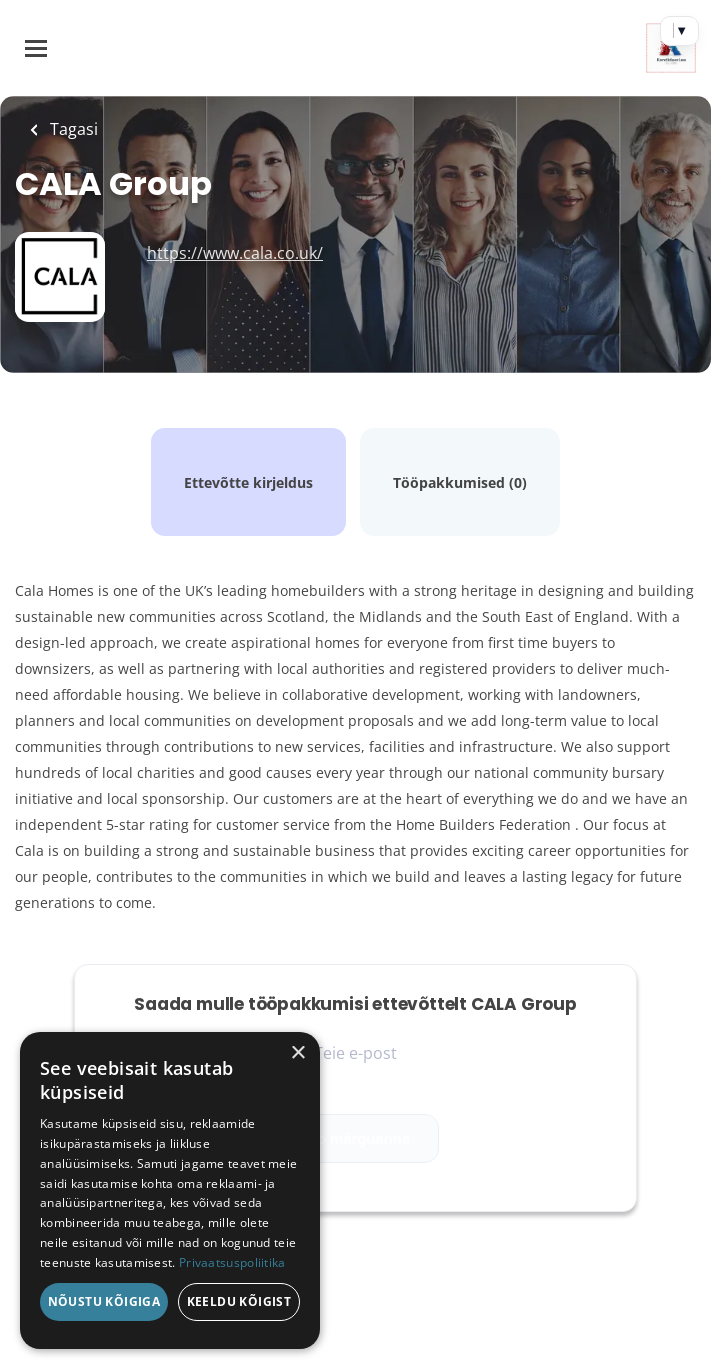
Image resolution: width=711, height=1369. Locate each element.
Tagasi (72, 129)
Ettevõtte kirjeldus (248, 482)
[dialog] (170, 1190)
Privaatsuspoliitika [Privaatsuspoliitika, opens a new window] (232, 1262)
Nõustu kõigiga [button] (104, 1301)
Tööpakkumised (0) (460, 482)
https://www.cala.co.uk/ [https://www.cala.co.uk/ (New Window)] (235, 253)
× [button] (297, 1053)
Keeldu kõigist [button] (239, 1301)
